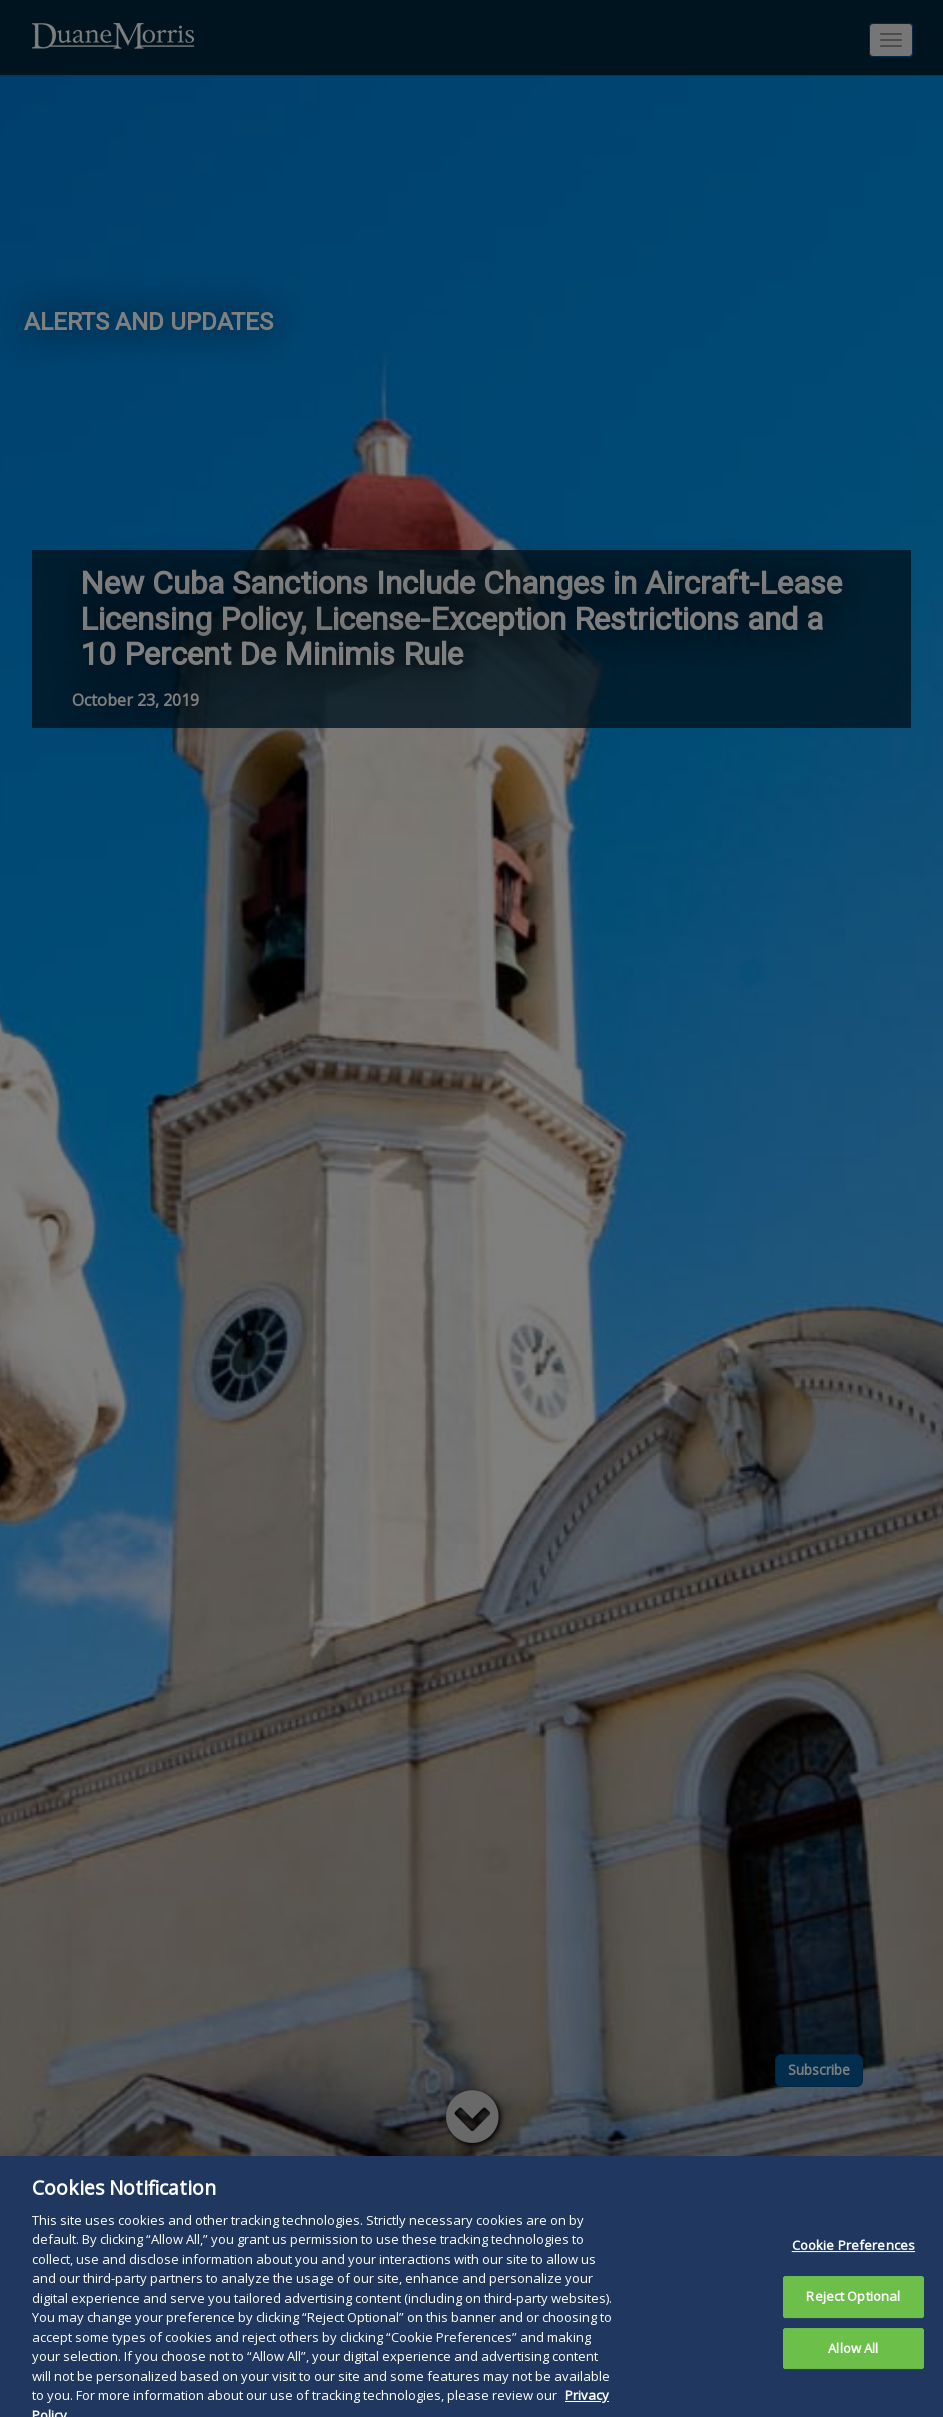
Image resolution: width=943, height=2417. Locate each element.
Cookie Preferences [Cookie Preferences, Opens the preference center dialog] (853, 2270)
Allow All (853, 2372)
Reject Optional (853, 2320)
